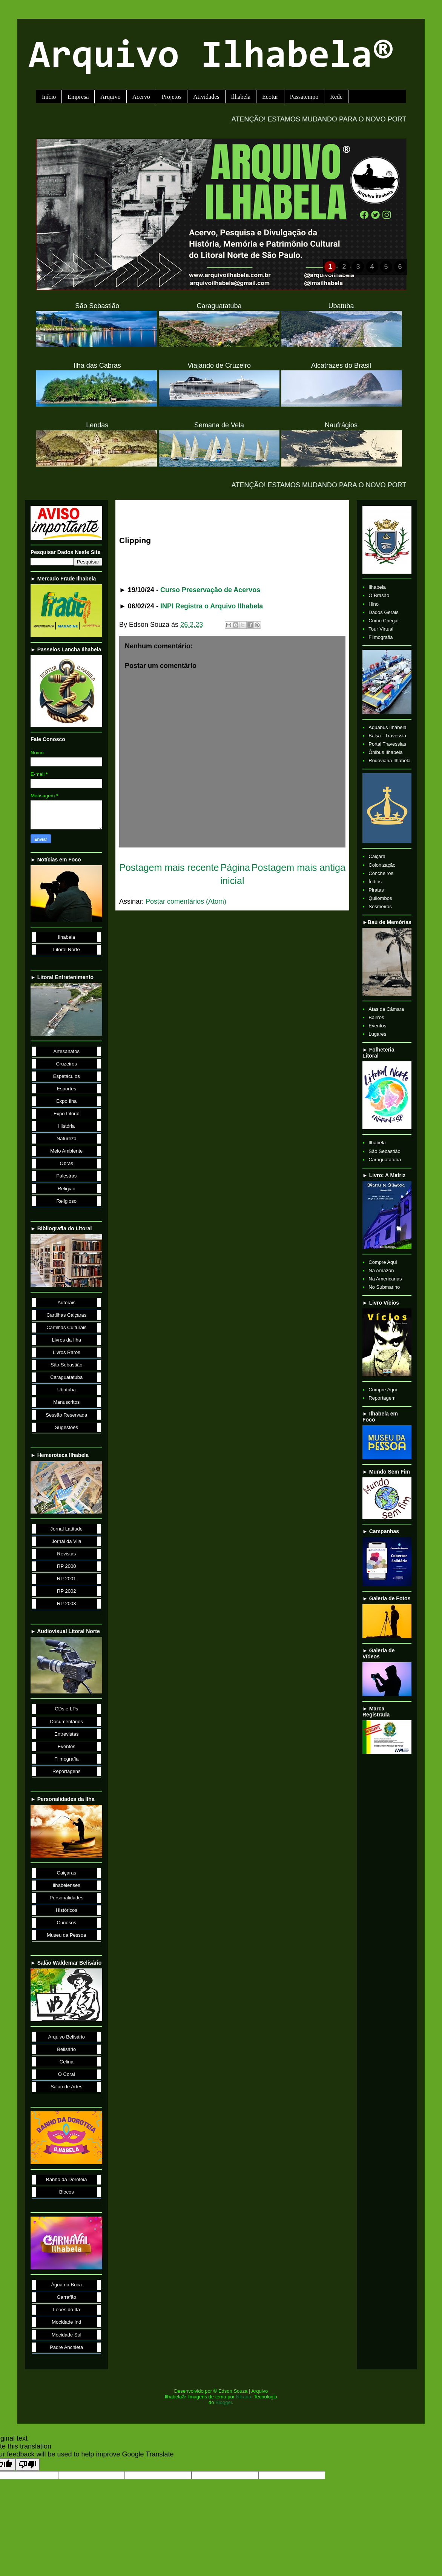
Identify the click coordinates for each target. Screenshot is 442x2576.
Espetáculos (66, 1076)
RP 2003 (66, 1603)
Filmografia (66, 1759)
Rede (336, 97)
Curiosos (66, 1922)
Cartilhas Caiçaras (66, 1315)
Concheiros (380, 873)
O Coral (66, 2074)
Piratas (376, 890)
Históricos (66, 1910)
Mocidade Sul (66, 2335)
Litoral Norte (66, 949)
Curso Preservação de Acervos (210, 590)
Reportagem (382, 1398)
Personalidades (66, 1898)
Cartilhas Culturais (66, 1327)
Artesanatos (67, 1051)
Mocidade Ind (66, 2322)
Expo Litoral (67, 1113)
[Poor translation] (27, 2464)
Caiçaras (66, 1873)
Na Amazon (381, 1270)
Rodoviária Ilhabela (389, 760)
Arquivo (110, 97)
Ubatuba (66, 1389)
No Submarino (384, 1287)
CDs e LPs (66, 1709)
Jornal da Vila (66, 1541)
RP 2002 (66, 1591)
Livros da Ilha (66, 1340)
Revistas (66, 1554)
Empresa (78, 97)
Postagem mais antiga (298, 867)
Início (49, 97)
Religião (66, 1188)
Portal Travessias (387, 744)
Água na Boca (66, 2284)
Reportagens (66, 1771)
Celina (67, 2062)
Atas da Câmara (386, 1009)
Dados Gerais (383, 612)
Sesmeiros (379, 906)
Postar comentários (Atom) (186, 901)
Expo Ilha (66, 1101)
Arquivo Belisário (66, 2037)
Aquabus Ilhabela (387, 727)
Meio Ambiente (66, 1151)
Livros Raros (66, 1352)
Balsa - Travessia (387, 735)
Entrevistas (66, 1734)
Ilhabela (241, 97)
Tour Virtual (380, 629)
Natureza (67, 1138)
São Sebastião (67, 1365)
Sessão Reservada (66, 1415)
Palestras (66, 1176)
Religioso (67, 1201)
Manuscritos (66, 1402)
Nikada (243, 2396)
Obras (66, 1163)
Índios (375, 881)
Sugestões (66, 1427)
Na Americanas (385, 1279)
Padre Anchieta (66, 2347)
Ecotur (270, 97)
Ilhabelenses (66, 1885)
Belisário (66, 2049)
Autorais (66, 1302)
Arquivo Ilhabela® (211, 57)
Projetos (171, 97)
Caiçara (376, 856)
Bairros (376, 1017)
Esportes (66, 1088)
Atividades (206, 97)
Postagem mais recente (169, 867)
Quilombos (380, 898)
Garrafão (66, 2297)
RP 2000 (66, 1566)
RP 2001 (66, 1578)
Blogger (223, 2402)
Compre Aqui (382, 1262)
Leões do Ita (66, 2309)
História (66, 1126)
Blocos (66, 2192)
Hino (373, 604)
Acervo (141, 97)
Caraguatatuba (66, 1377)
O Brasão (378, 595)
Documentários (66, 1721)
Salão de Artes (67, 2086)
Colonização (382, 865)
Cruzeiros (66, 1064)
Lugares (377, 1034)
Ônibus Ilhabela (385, 752)
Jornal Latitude (67, 1529)
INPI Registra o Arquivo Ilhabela (211, 606)
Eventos (66, 1746)
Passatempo (304, 97)
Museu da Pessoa (66, 1935)
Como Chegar (383, 620)
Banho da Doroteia (66, 2179)
